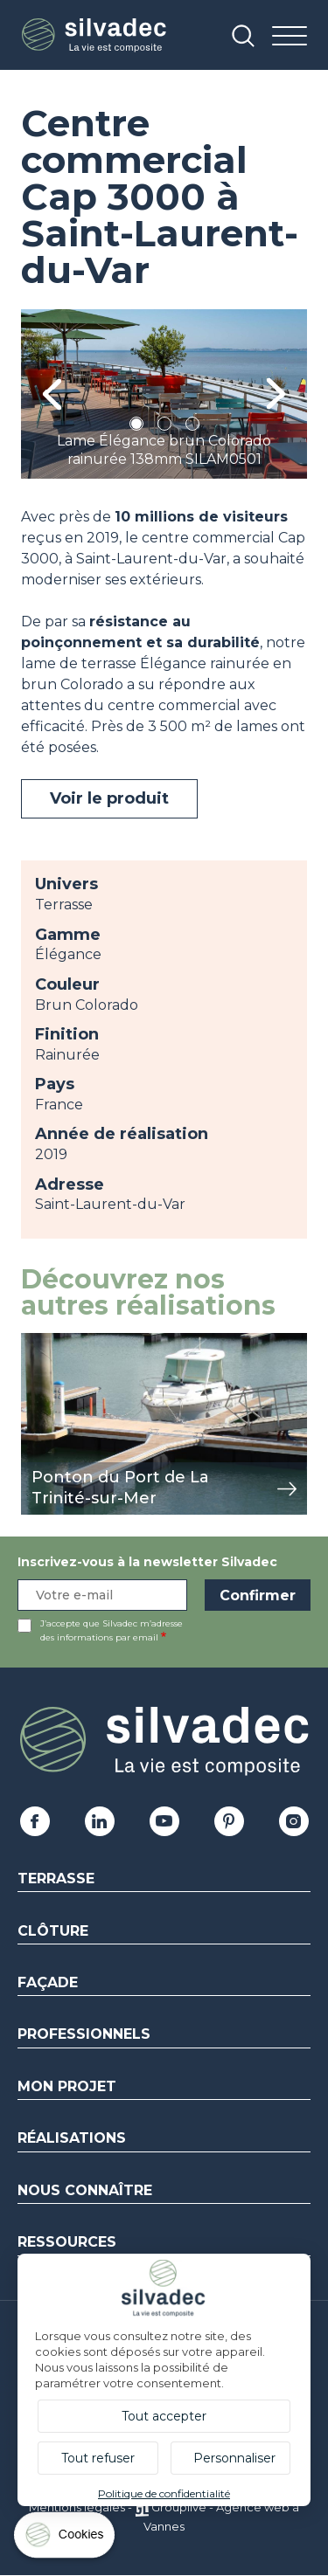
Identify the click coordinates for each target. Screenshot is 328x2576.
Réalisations (71, 2138)
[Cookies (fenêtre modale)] (65, 2539)
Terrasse (55, 1878)
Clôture (52, 1931)
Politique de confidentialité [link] (164, 2493)
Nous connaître (84, 2190)
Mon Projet (66, 2086)
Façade (47, 1982)
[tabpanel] (164, 394)
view (36, 1342)
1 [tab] (136, 426)
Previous (52, 394)
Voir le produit (109, 798)
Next (276, 394)
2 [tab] (164, 426)
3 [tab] (192, 426)
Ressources (66, 2242)
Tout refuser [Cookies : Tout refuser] (98, 2458)
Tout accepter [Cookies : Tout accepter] (164, 2416)
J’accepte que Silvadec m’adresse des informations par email (111, 1630)
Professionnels (83, 2034)
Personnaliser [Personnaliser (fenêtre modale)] (234, 2458)
